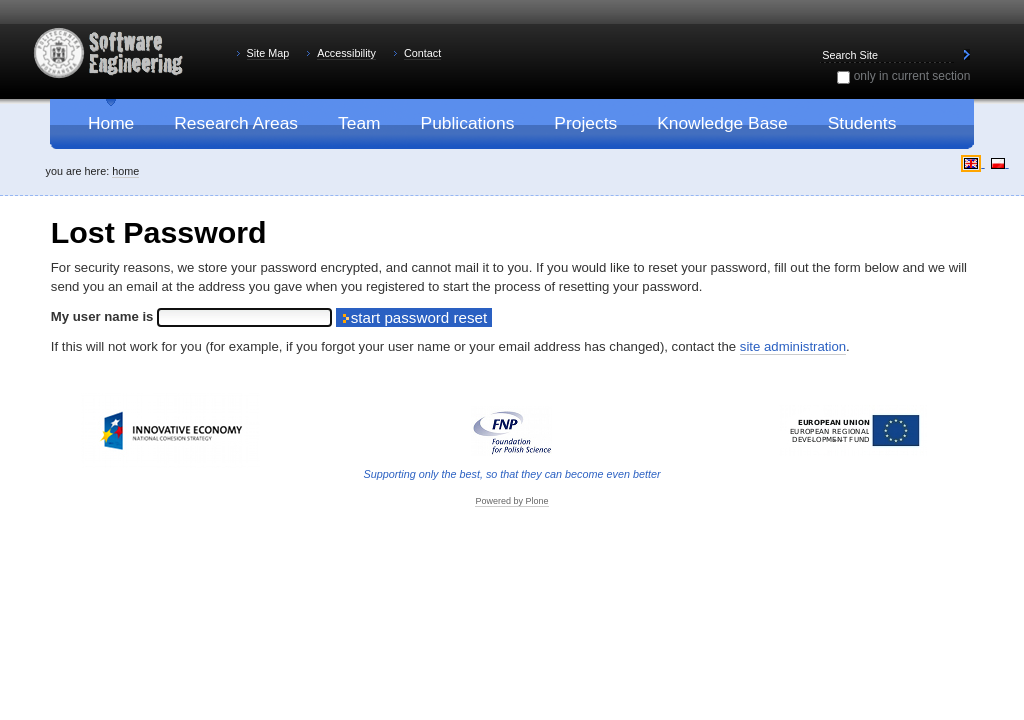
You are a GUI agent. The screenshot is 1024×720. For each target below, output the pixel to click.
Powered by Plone (511, 501)
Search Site (819, 46)
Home (125, 171)
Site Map (268, 53)
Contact (422, 53)
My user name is (104, 316)
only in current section (912, 76)
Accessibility (346, 53)
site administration (793, 346)
